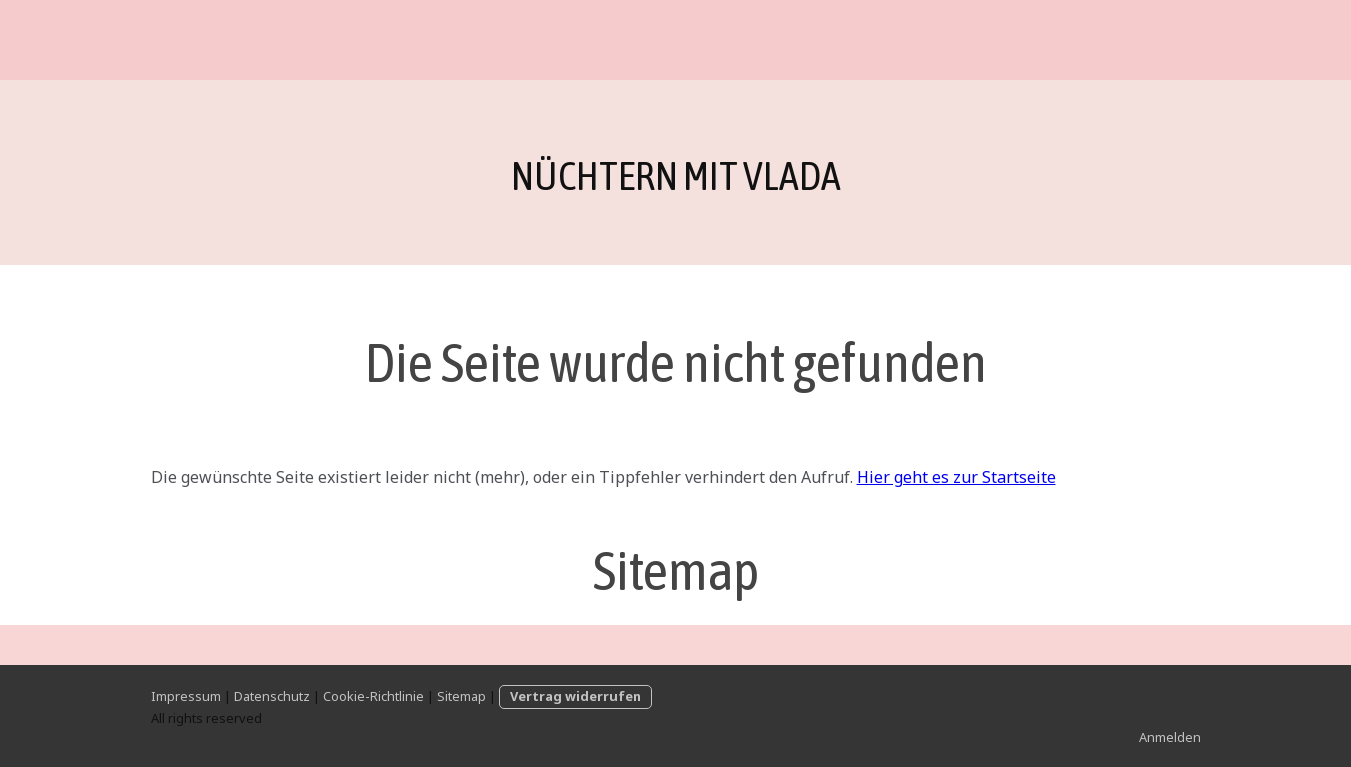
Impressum (186, 696)
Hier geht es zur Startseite (956, 477)
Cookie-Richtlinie (373, 696)
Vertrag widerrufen (575, 696)
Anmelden (1170, 737)
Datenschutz (272, 696)
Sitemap (461, 696)
